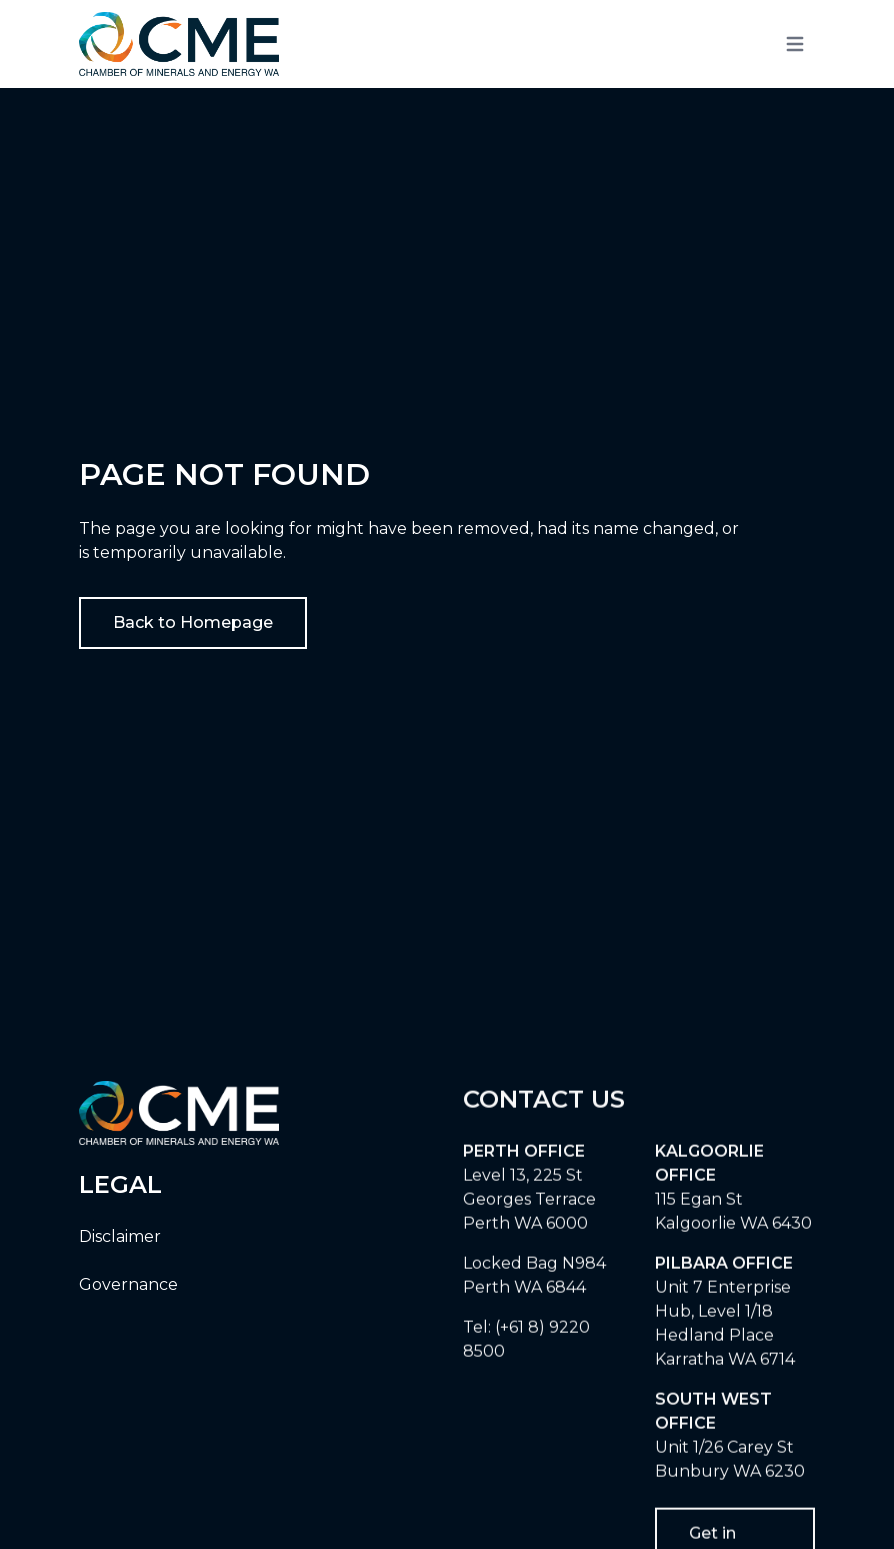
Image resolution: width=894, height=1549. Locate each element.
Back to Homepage (193, 622)
